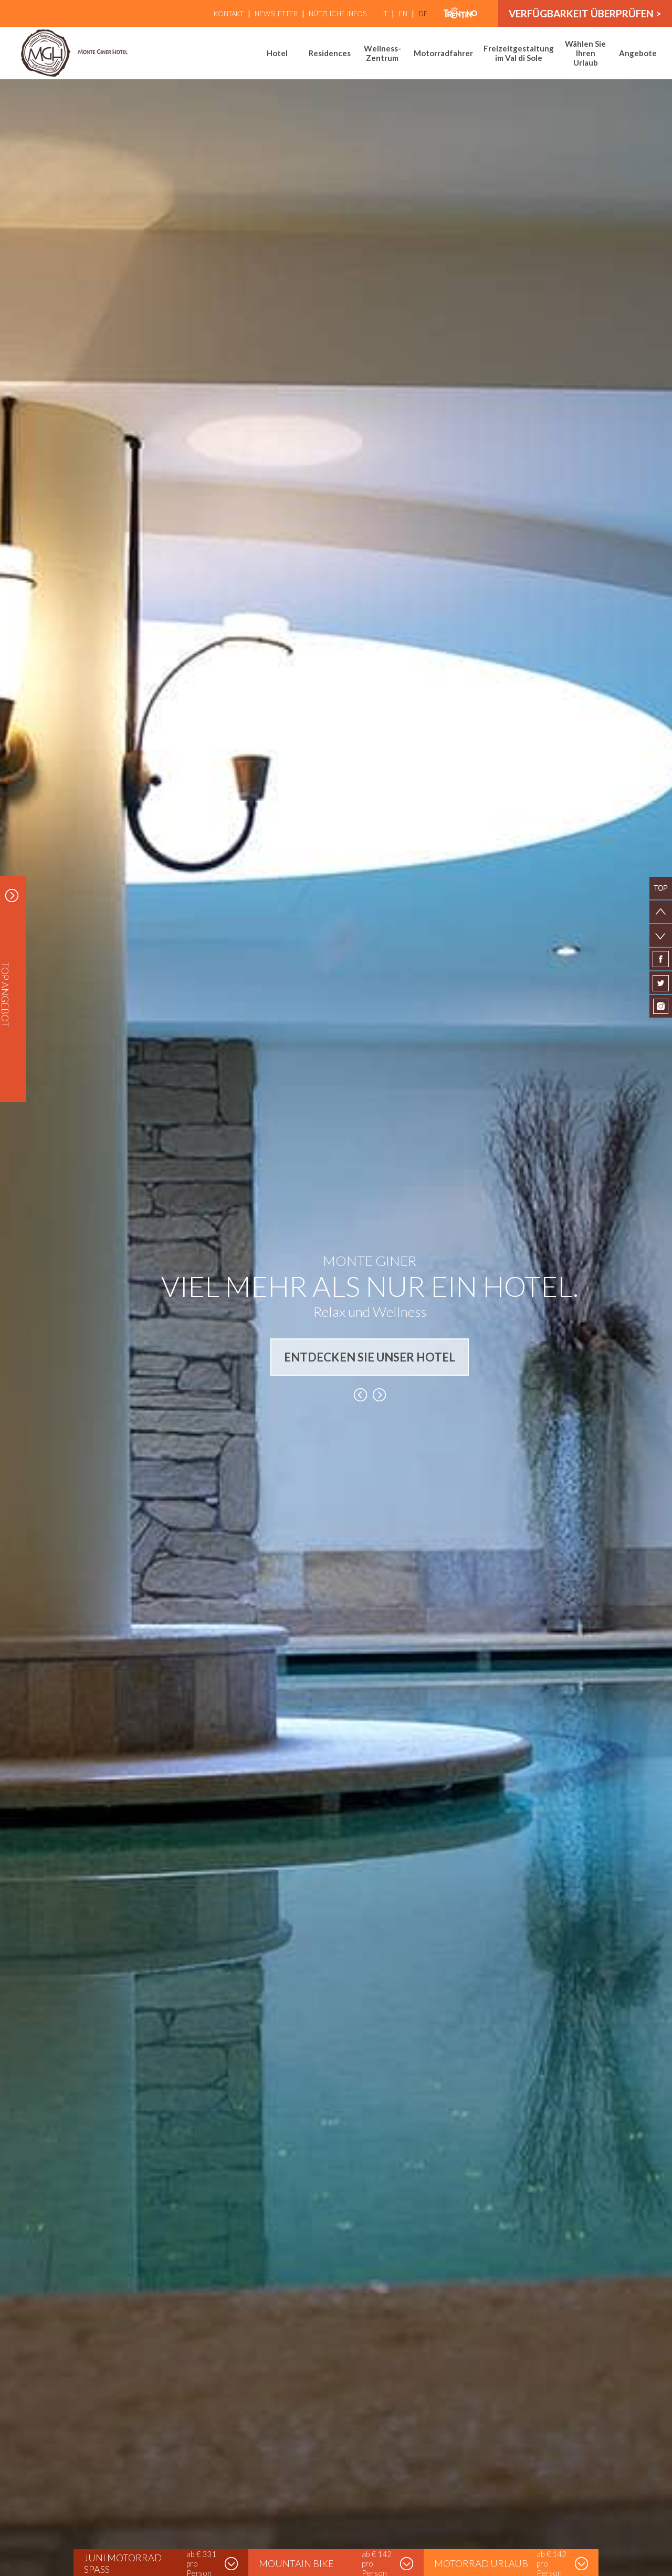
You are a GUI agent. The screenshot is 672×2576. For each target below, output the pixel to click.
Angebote (638, 53)
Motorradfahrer (443, 53)
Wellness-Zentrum (382, 53)
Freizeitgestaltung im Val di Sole (519, 53)
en (402, 13)
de (423, 13)
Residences (330, 53)
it (384, 13)
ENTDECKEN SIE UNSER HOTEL (369, 1357)
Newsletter (276, 13)
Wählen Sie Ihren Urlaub (585, 53)
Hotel (277, 53)
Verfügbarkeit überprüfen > (585, 13)
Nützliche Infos (337, 13)
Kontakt (229, 13)
